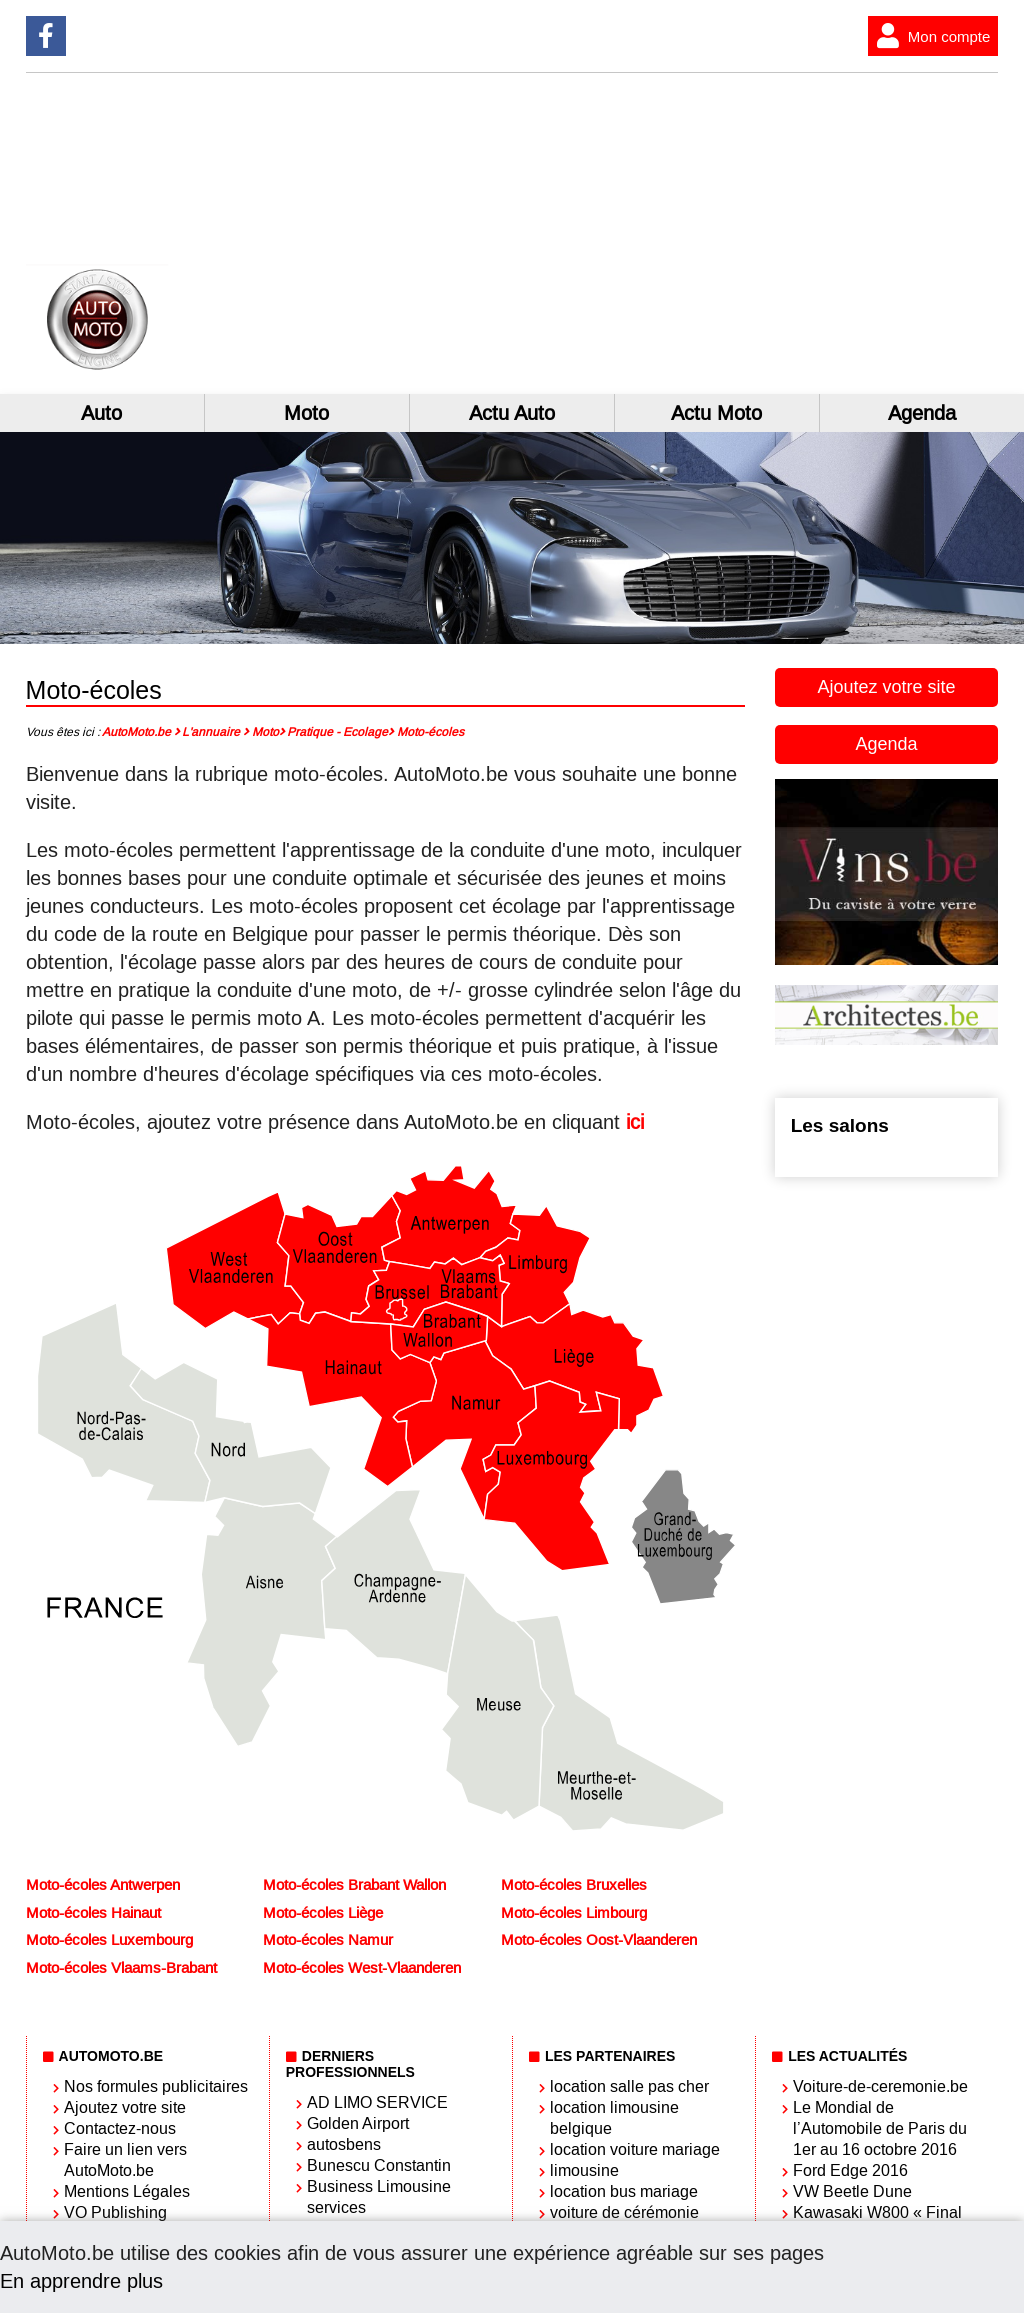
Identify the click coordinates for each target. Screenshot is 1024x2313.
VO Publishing (115, 2212)
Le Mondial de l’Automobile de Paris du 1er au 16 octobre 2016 (880, 2128)
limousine (584, 2170)
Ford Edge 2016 (850, 2170)
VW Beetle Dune (852, 2191)
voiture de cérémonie (624, 2212)
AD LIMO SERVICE (377, 2102)
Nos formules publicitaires (156, 2086)
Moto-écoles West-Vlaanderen (362, 1968)
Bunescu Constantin (379, 2165)
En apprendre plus (81, 2281)
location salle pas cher (629, 2086)
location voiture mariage (635, 2149)
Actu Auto (512, 413)
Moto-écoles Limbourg (574, 1913)
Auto (101, 413)
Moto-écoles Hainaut (93, 1913)
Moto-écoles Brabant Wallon (354, 1885)
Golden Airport (358, 2123)
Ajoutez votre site (886, 687)
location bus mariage (624, 2191)
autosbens (344, 2144)
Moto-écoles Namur (328, 1940)
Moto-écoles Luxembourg (109, 1940)
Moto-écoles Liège (323, 1913)
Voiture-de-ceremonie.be (880, 2086)
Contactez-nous (120, 2128)
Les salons (840, 1125)
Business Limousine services (379, 2197)
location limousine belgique (614, 2118)
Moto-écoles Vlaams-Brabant (121, 1968)
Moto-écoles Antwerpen (103, 1885)
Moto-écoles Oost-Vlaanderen (599, 1940)
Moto (306, 413)
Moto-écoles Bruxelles (574, 1885)
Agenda (922, 413)
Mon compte (929, 36)
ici (635, 1122)
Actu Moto (716, 413)
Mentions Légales (127, 2191)
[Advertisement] (804, 233)
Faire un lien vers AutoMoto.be (125, 2160)
